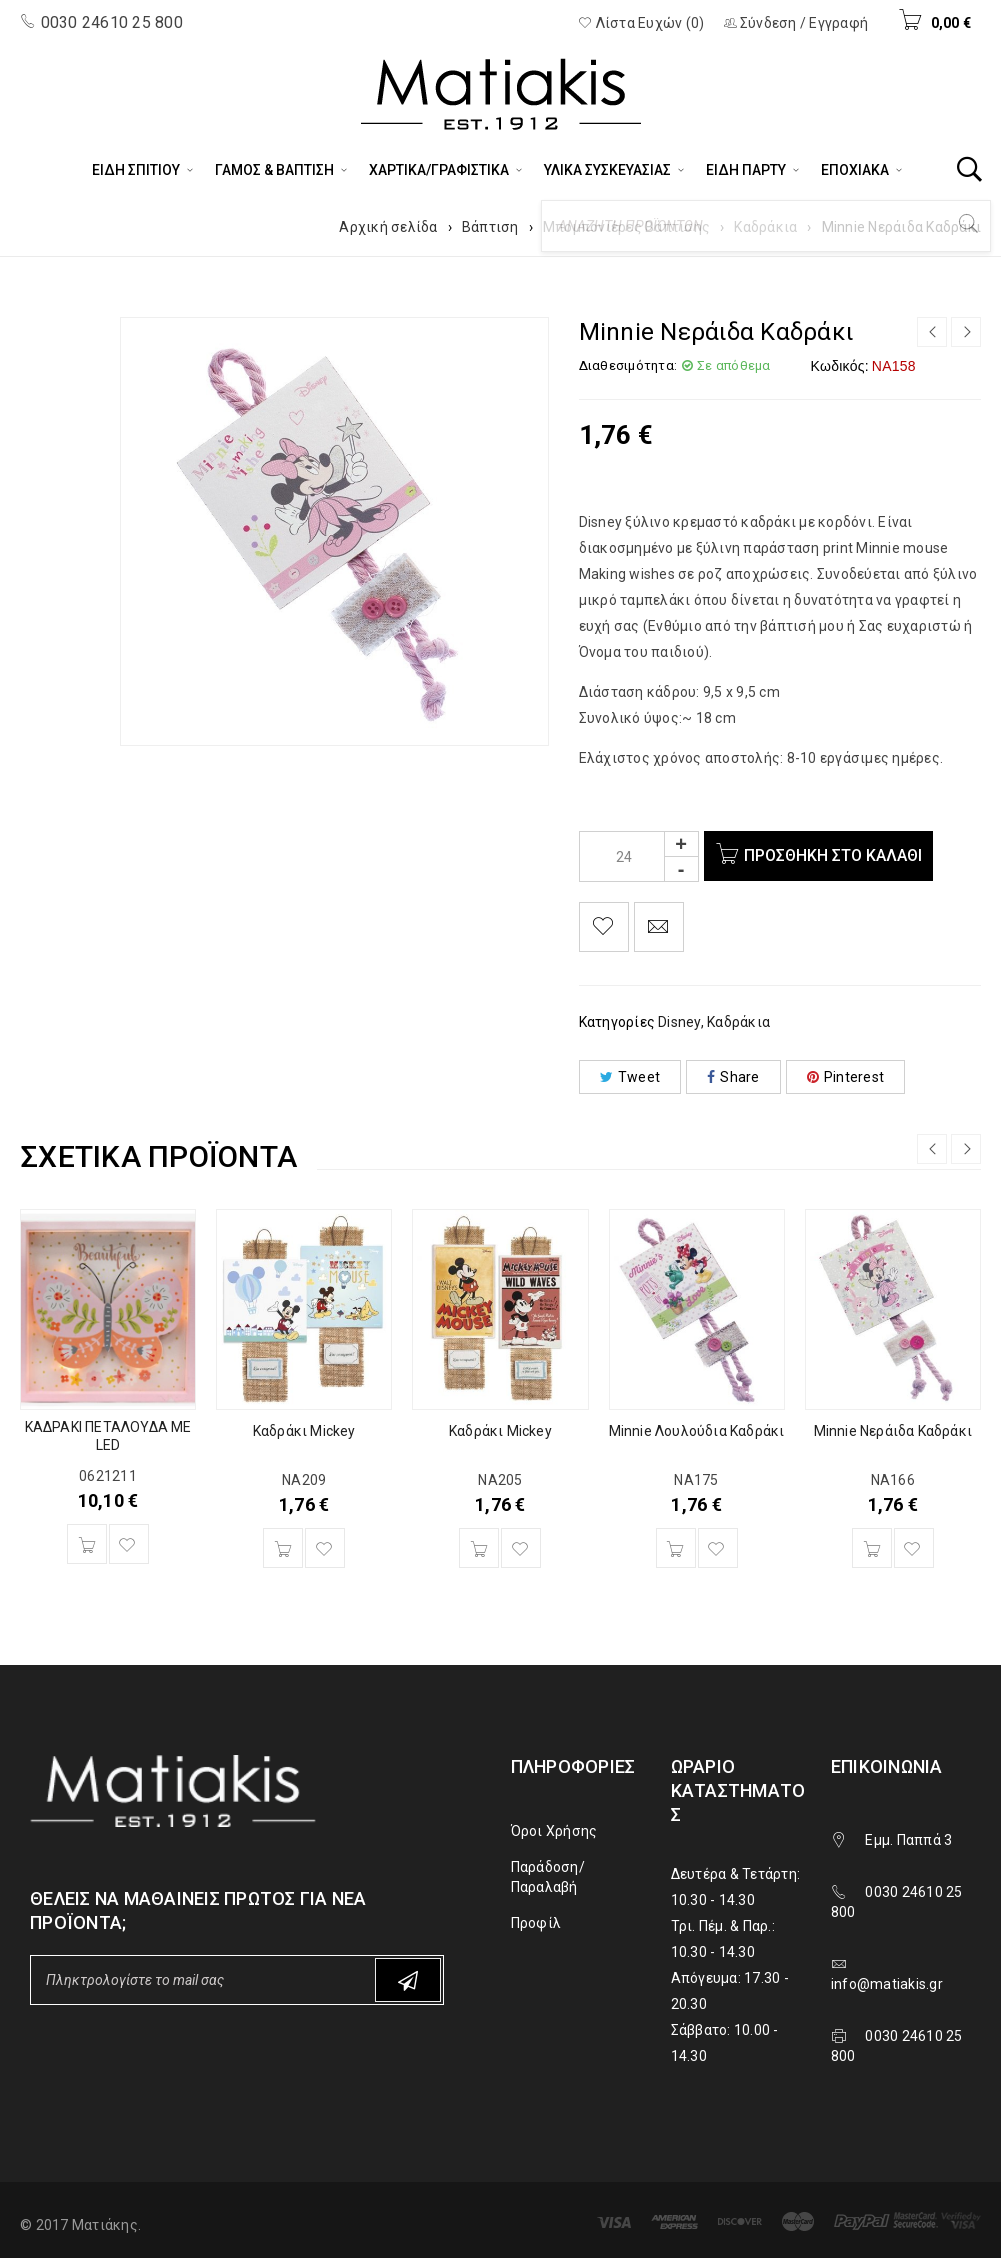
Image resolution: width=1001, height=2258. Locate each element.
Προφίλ (536, 1923)
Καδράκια (765, 227)
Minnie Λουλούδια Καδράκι (697, 1431)
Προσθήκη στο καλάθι (837, 855)
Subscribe (408, 1980)
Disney (679, 1022)
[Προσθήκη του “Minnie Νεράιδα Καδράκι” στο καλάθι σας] (872, 1548)
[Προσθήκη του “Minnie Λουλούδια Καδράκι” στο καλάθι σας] (676, 1548)
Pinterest (846, 1077)
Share (733, 1077)
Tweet (630, 1077)
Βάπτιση (490, 227)
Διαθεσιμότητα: (628, 365)
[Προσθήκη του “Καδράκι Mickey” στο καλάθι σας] (283, 1548)
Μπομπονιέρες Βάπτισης (626, 227)
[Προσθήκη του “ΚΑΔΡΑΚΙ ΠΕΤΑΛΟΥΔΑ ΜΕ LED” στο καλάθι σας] (87, 1544)
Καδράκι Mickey (304, 1431)
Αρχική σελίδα (388, 227)
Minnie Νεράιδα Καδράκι (893, 1431)
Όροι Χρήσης (554, 1831)
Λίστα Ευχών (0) (641, 23)
